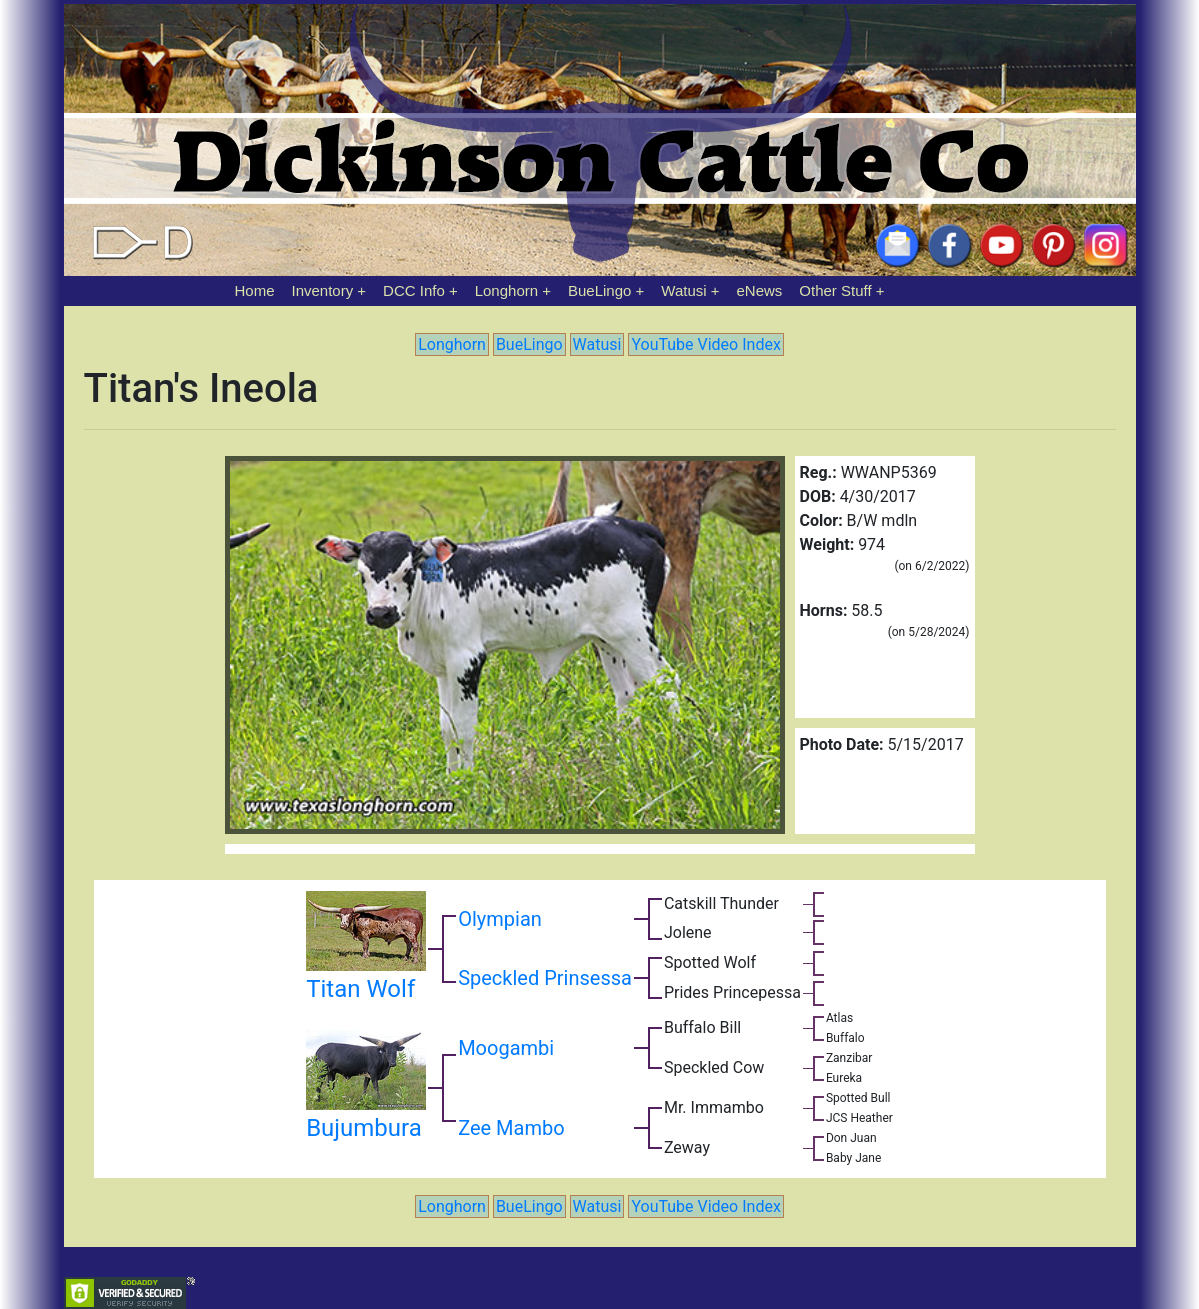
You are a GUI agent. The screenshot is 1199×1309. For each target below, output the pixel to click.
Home (255, 290)
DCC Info (414, 290)
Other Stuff (835, 290)
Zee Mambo (511, 1128)
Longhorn (506, 290)
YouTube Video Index (705, 344)
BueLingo (599, 290)
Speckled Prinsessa (545, 978)
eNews (760, 290)
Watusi (683, 290)
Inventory (322, 290)
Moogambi (506, 1048)
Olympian (500, 919)
